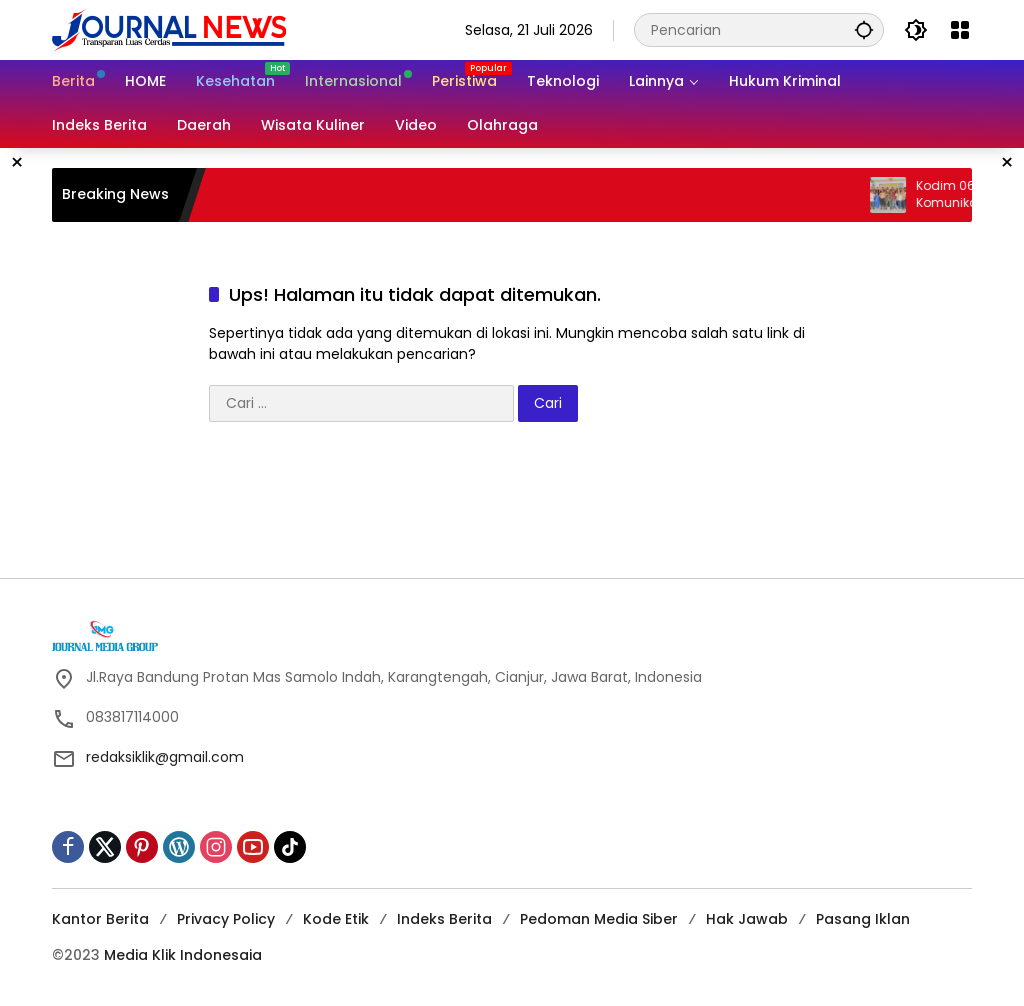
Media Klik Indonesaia (183, 955)
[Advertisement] (512, 507)
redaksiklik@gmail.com (165, 757)
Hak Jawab (747, 919)
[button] (864, 29)
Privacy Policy (226, 919)
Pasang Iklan (863, 919)
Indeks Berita (444, 919)
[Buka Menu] (960, 30)
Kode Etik (336, 919)
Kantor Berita (100, 919)
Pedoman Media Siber (599, 919)
